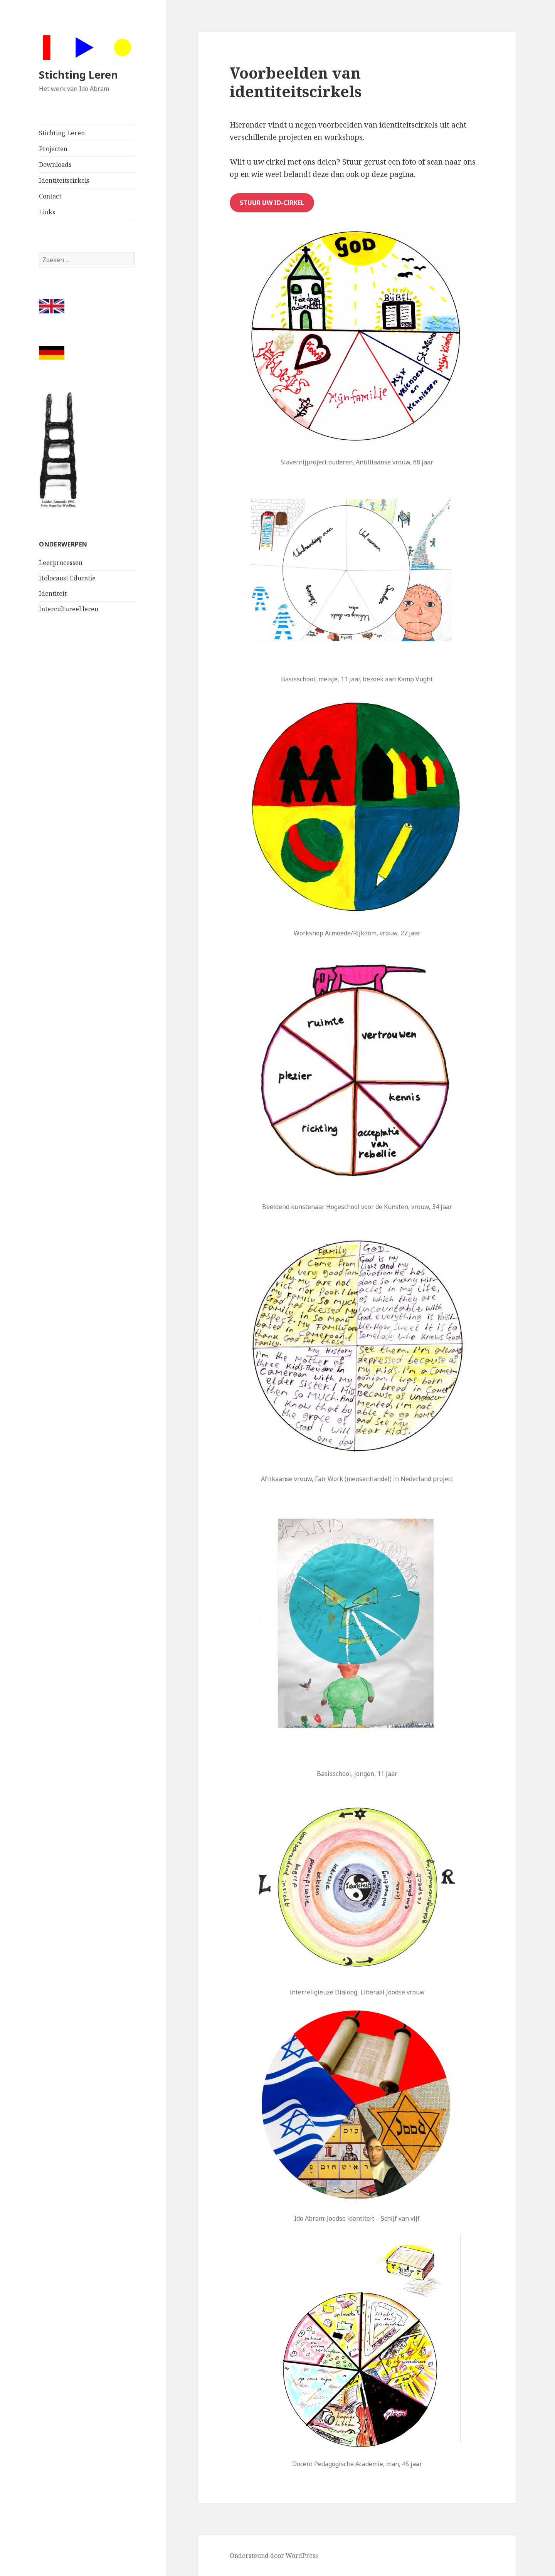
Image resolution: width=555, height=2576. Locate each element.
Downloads (55, 164)
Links (47, 212)
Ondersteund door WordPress (274, 2555)
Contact (50, 196)
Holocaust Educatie (67, 578)
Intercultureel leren (68, 609)
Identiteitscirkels (64, 180)
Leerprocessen (60, 562)
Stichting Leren (78, 74)
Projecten (53, 149)
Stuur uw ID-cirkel (272, 202)
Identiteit (53, 593)
